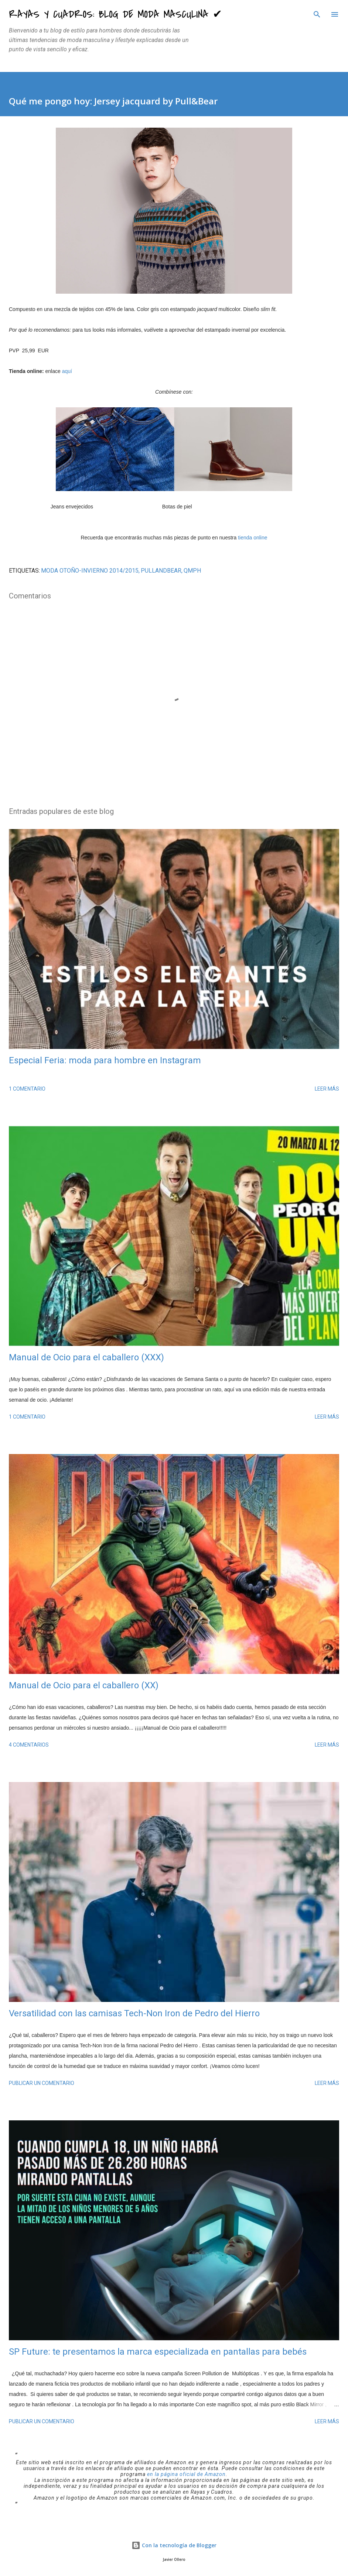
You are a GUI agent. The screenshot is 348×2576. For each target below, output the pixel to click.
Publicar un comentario (41, 2083)
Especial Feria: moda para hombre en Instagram (105, 1060)
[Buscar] (317, 13)
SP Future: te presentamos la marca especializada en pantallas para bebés (158, 2352)
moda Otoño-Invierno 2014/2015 (90, 570)
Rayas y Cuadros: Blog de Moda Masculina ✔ (115, 14)
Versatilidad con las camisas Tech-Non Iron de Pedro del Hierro (134, 2013)
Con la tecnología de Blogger (174, 2545)
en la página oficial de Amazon (186, 2474)
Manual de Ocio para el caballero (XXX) (86, 1357)
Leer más (327, 1089)
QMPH (192, 570)
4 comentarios (29, 1745)
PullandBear (161, 570)
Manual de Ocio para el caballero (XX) (83, 1685)
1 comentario (27, 1089)
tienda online (252, 538)
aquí (67, 371)
